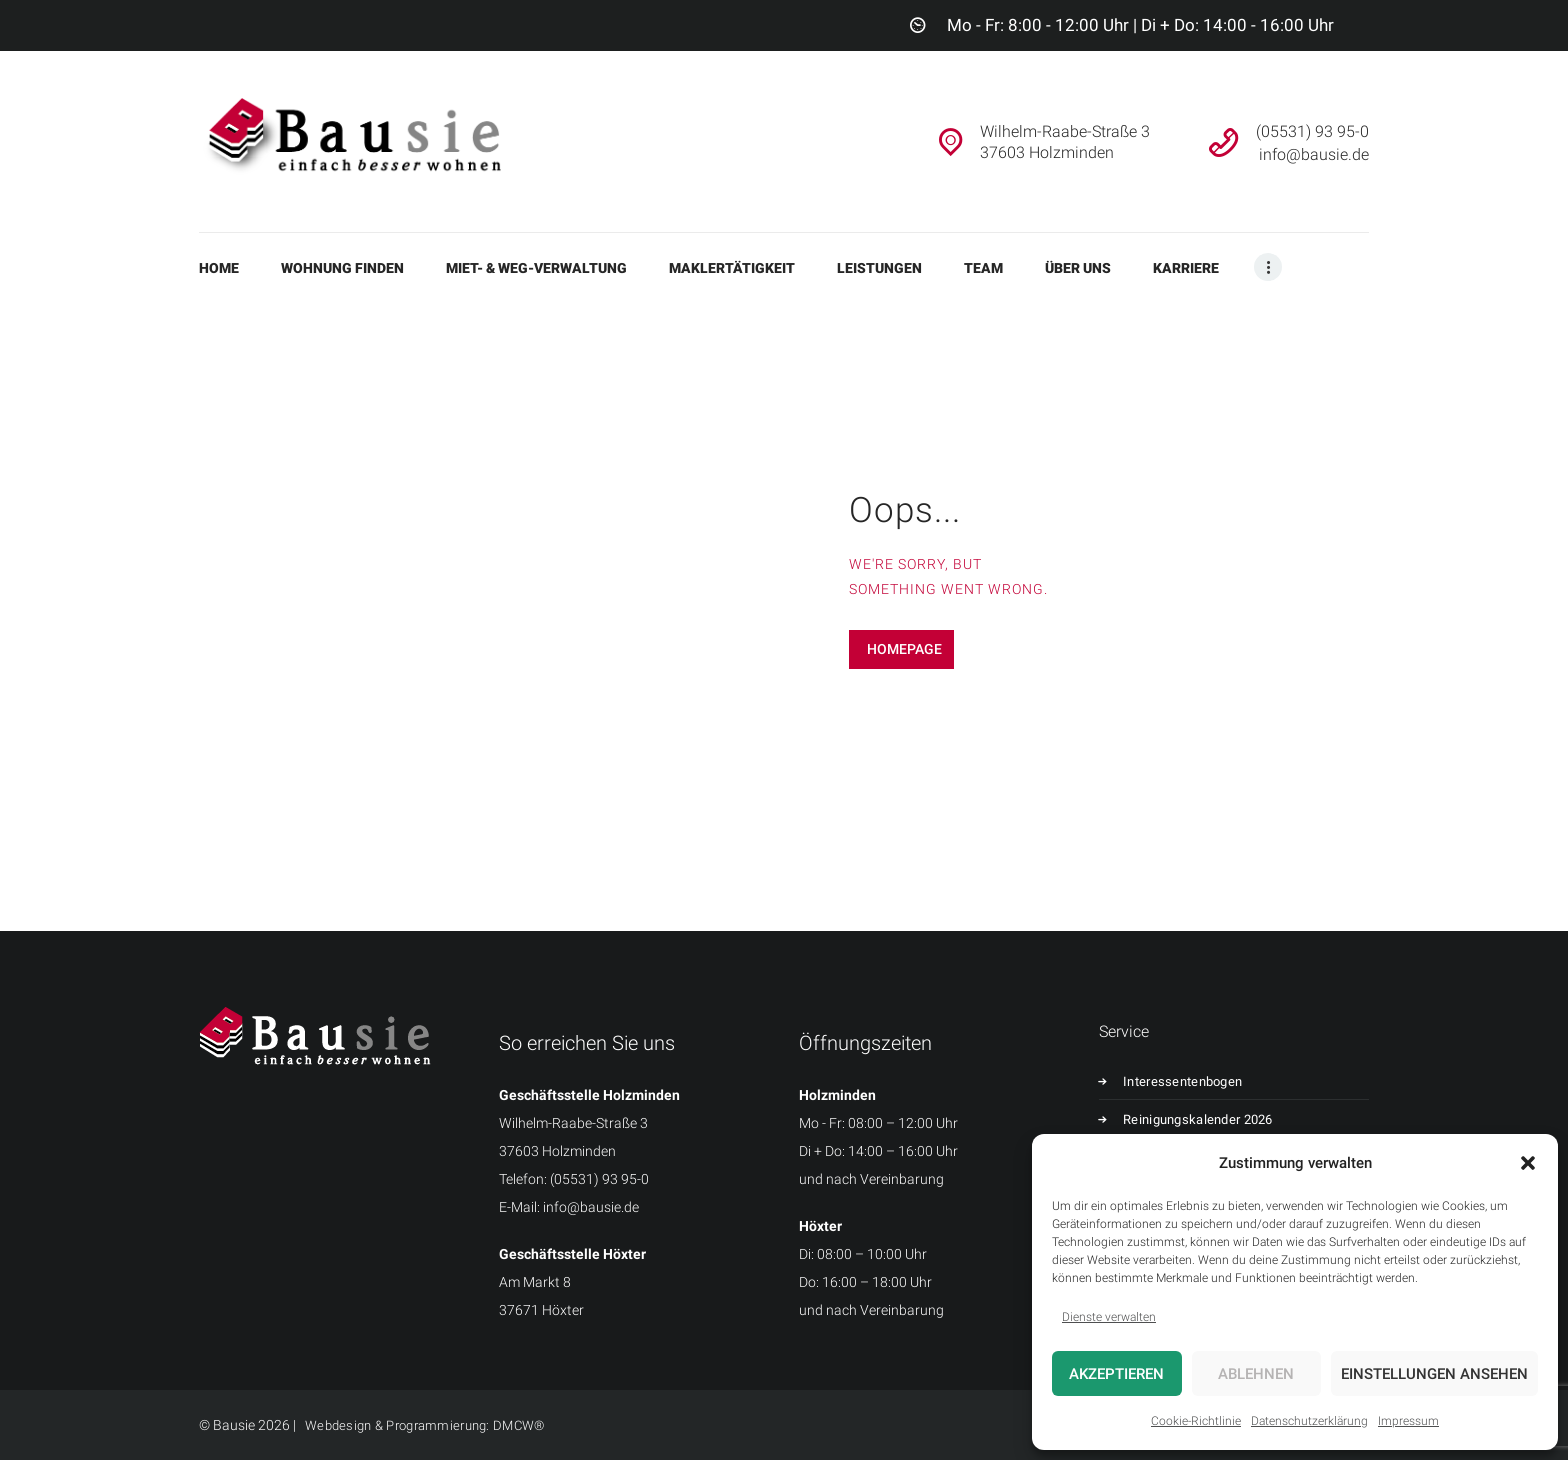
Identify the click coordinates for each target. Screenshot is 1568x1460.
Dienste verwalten (1109, 1317)
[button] (1528, 1163)
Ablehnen (1256, 1374)
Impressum (1408, 1421)
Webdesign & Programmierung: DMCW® (430, 1425)
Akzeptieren (1116, 1374)
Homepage (904, 649)
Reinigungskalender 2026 (1208, 1119)
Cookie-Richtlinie (1196, 1421)
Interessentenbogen (1192, 1081)
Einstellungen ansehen (1434, 1374)
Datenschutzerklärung (1309, 1421)
